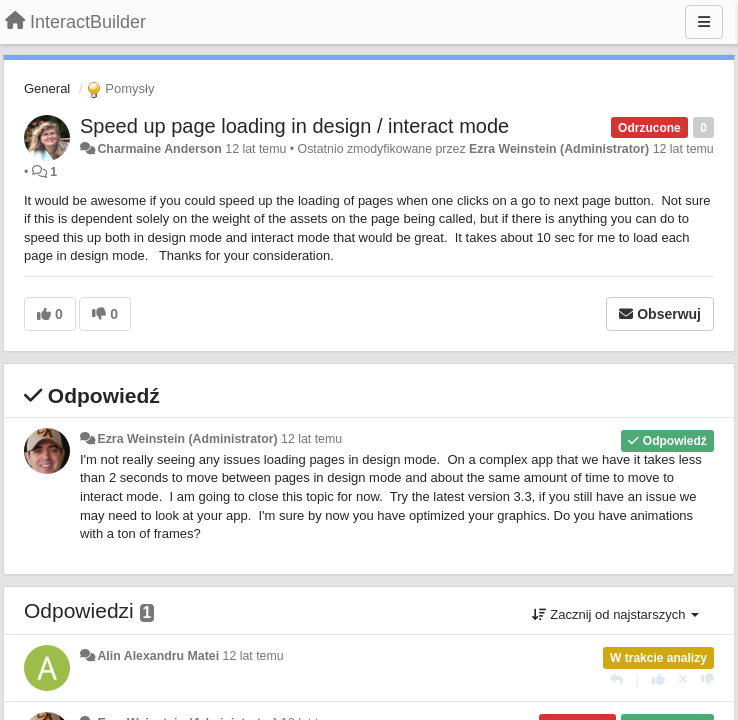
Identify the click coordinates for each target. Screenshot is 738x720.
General (47, 88)
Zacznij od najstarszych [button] (615, 614)
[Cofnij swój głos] (683, 679)
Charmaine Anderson (159, 149)
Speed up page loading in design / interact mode (294, 126)
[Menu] (704, 22)
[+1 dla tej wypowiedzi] (658, 679)
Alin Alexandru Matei (158, 656)
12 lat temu (311, 439)
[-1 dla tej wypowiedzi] (707, 679)
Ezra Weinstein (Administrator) (559, 149)
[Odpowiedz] (616, 679)
